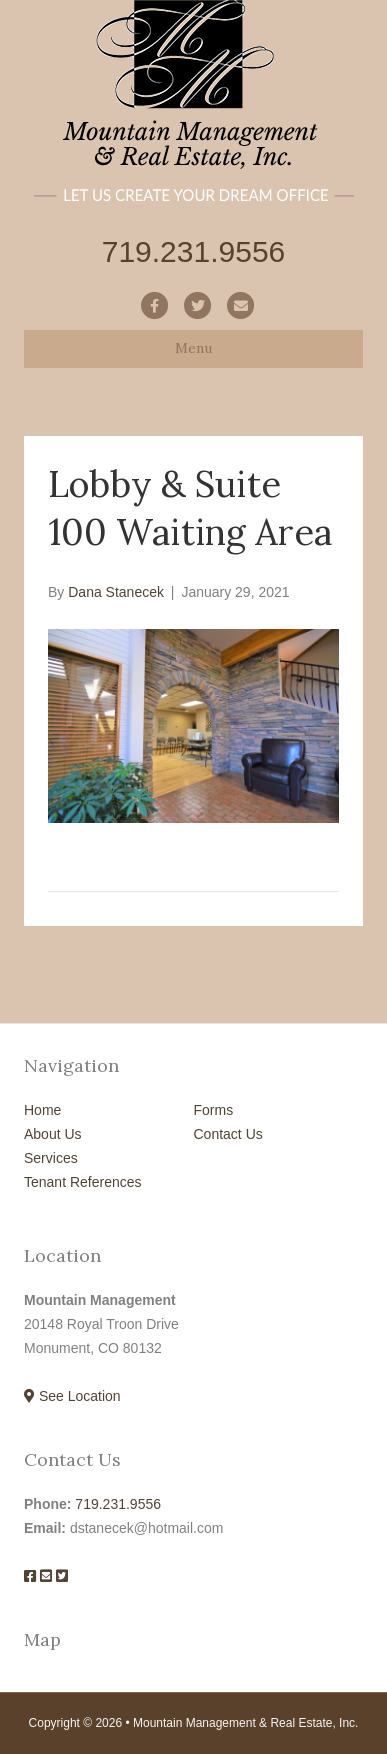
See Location (72, 1396)
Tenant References (83, 1182)
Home (42, 1110)
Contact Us (228, 1134)
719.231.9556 (118, 1504)
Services (51, 1158)
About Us (53, 1134)
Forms (214, 1110)
